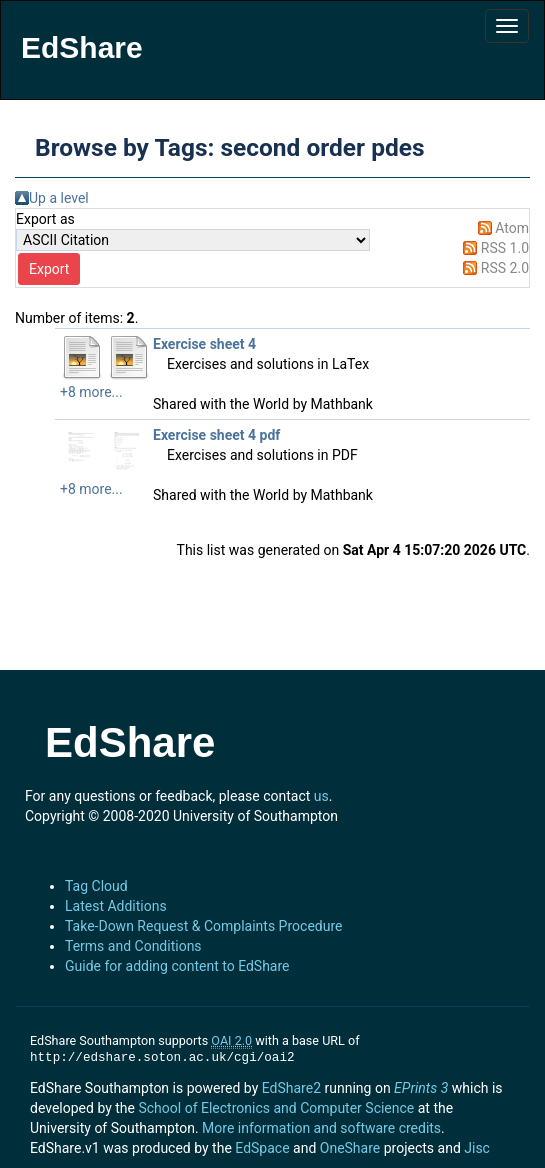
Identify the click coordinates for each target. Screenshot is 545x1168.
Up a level (59, 198)
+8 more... (91, 392)
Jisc (477, 1148)
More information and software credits (321, 1128)
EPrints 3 (421, 1088)
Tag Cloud (96, 886)
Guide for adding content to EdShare (177, 966)
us (321, 796)
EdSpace (262, 1148)
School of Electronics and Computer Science (276, 1108)
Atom (512, 228)
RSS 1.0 (505, 248)
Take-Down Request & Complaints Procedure (203, 926)
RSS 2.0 (505, 268)
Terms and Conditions (133, 946)
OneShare (350, 1148)
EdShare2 (291, 1088)
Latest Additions (116, 906)
